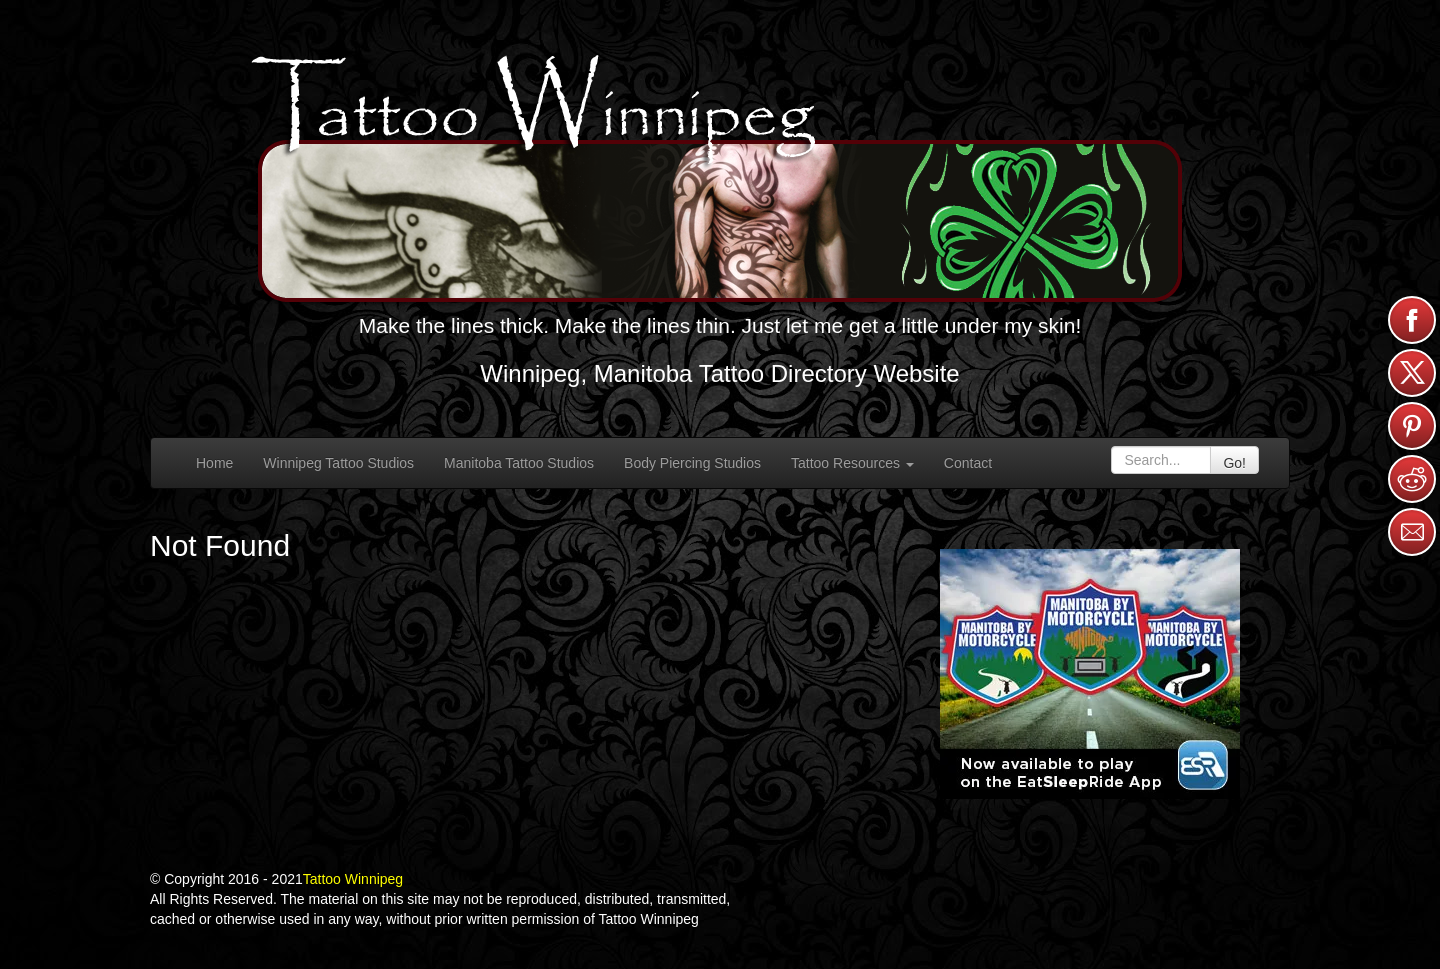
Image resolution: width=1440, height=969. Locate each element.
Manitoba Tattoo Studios (519, 463)
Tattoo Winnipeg (353, 879)
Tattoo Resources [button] (852, 463)
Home (214, 463)
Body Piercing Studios (692, 463)
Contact (968, 463)
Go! (1234, 463)
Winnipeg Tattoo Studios (338, 463)
